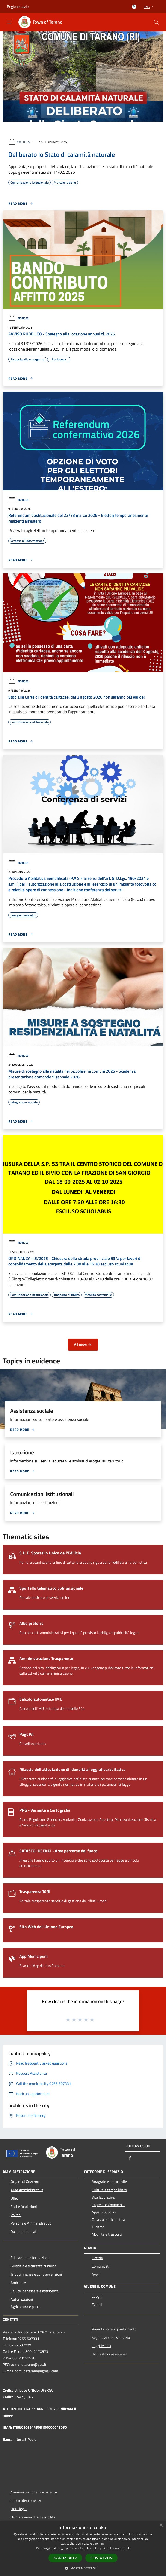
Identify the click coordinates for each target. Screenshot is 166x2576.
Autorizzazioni (22, 2299)
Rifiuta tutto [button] (102, 2558)
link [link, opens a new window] (127, 2548)
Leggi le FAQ (101, 2345)
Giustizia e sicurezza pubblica (33, 2266)
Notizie (97, 2258)
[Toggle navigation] (9, 22)
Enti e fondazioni (24, 2206)
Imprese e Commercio (108, 2204)
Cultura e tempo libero (109, 2190)
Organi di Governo (25, 2181)
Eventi (97, 2304)
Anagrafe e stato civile (109, 2181)
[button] (83, 2568)
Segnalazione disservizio (111, 2337)
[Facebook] (130, 2159)
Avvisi (96, 2274)
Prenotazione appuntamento (114, 2329)
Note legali (19, 2508)
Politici (16, 2215)
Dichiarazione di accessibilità (33, 2517)
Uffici (15, 2198)
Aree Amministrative (27, 2190)
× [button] (161, 2525)
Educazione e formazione (30, 2257)
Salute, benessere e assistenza (35, 2291)
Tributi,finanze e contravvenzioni (36, 2274)
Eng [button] (149, 6)
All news (83, 1344)
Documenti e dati (24, 2231)
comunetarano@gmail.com (36, 2371)
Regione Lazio (18, 6)
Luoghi (97, 2296)
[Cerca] (156, 22)
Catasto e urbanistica (108, 2219)
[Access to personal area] (134, 6)
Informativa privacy (26, 2500)
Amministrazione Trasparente (34, 2492)
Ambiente (18, 2282)
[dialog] (83, 2548)
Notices (23, 141)
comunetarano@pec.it (28, 2364)
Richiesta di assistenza (109, 2354)
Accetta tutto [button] (65, 2558)
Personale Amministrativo (31, 2223)
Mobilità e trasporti (107, 2234)
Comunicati (101, 2266)
